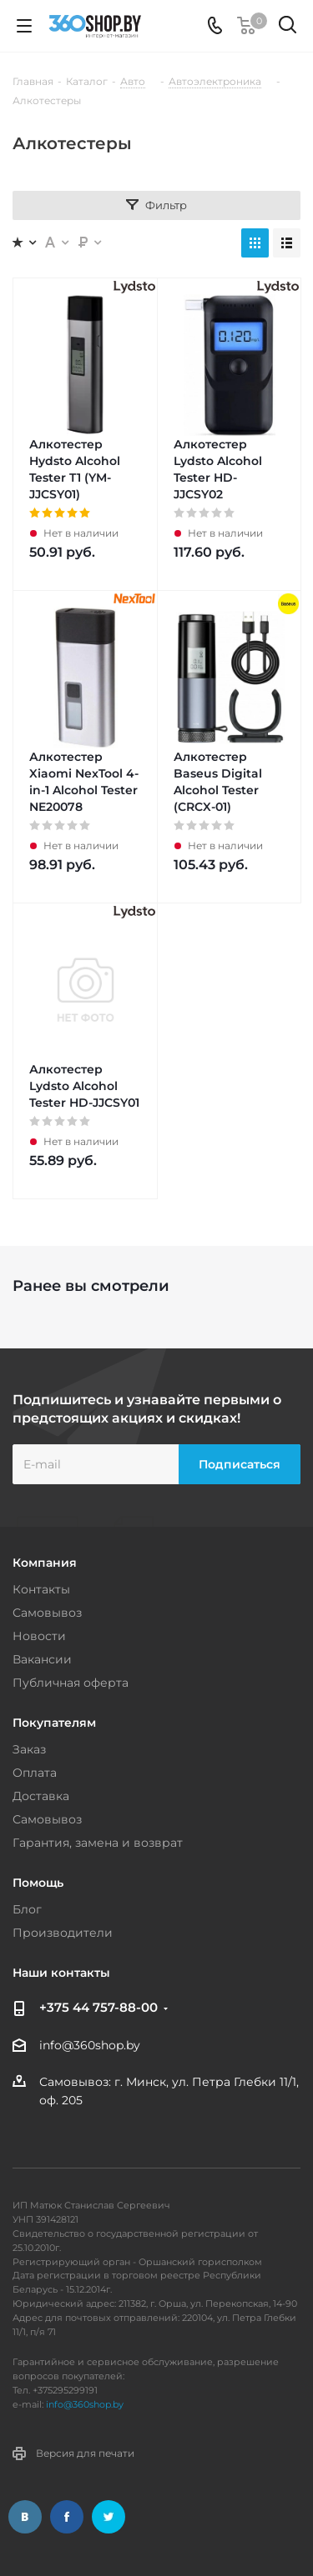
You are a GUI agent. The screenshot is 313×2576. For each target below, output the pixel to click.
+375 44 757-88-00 (98, 2007)
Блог (27, 1909)
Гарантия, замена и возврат (98, 1842)
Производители (63, 1932)
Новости (39, 1635)
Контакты (41, 1589)
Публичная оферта (71, 1682)
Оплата (35, 1772)
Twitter (108, 2516)
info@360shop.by (89, 2045)
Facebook (66, 2516)
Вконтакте (25, 2516)
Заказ (29, 1749)
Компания (45, 1562)
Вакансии (42, 1659)
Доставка (41, 1795)
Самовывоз (47, 1612)
